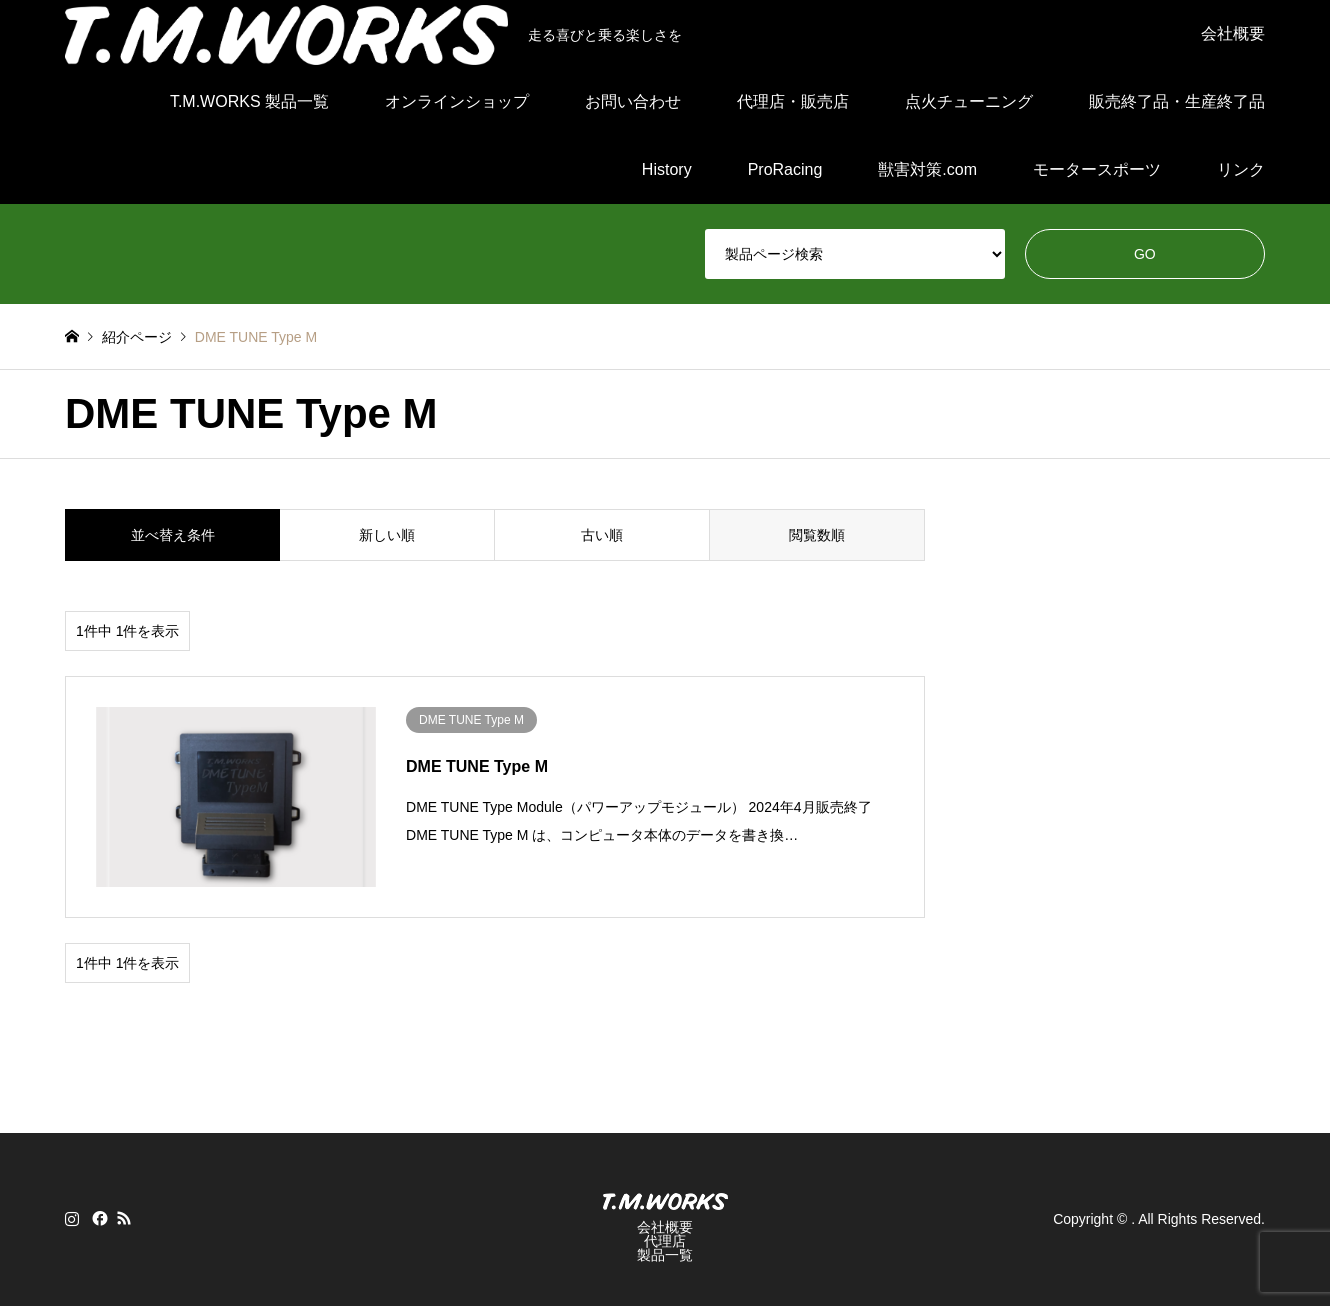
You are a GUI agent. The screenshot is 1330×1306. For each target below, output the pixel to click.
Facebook (98, 1218)
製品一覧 (665, 1255)
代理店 (665, 1241)
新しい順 (387, 535)
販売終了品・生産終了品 (1177, 101)
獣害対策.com (927, 169)
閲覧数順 (817, 535)
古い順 (602, 535)
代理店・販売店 (793, 101)
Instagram (72, 1218)
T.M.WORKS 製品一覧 (249, 101)
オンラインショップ (457, 101)
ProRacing (785, 169)
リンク (1241, 169)
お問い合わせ (633, 101)
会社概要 (1233, 33)
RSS (124, 1218)
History (667, 169)
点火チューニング (969, 101)
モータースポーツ (1097, 169)
